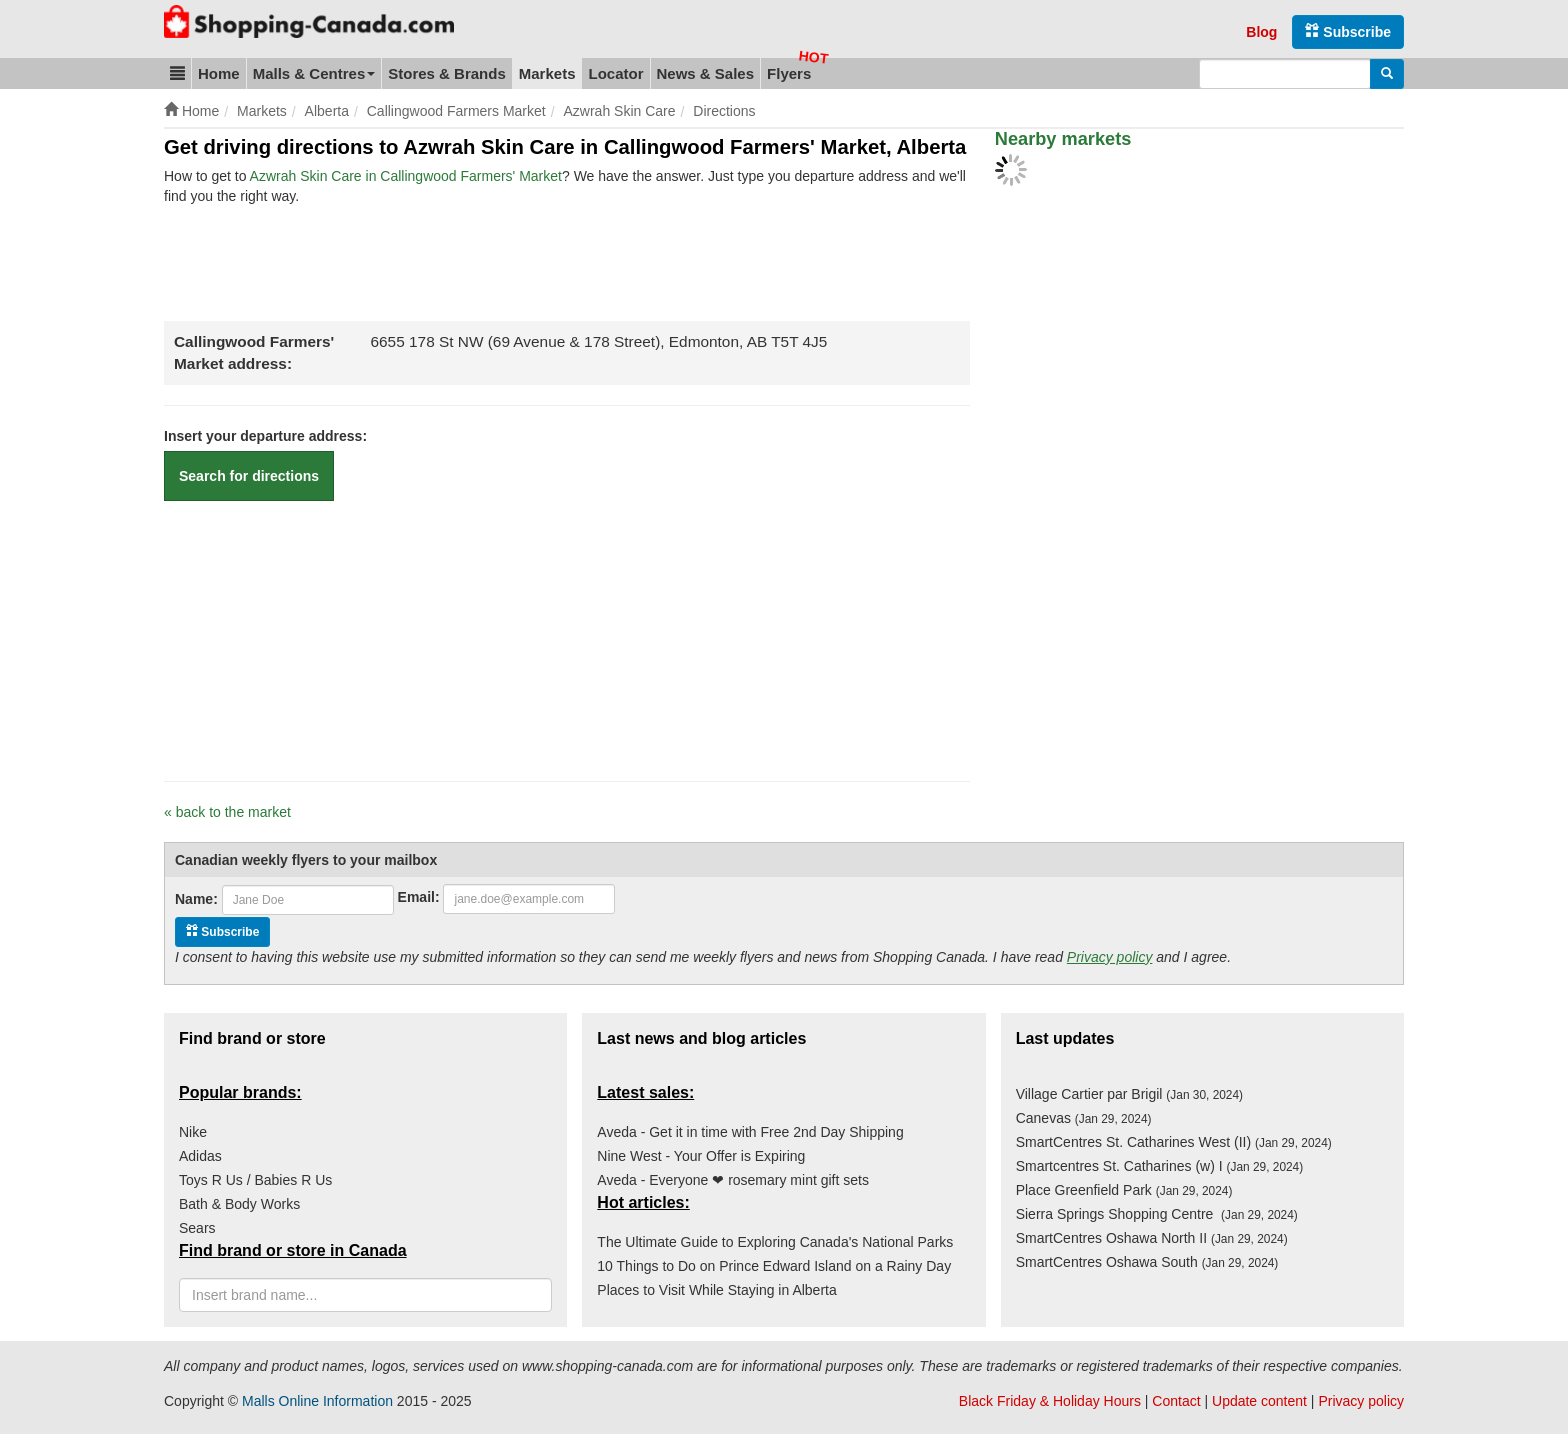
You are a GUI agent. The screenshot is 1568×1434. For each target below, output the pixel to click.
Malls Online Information (317, 1401)
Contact (1176, 1401)
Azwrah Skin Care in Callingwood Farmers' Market (406, 176)
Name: (196, 899)
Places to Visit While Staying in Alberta (716, 1290)
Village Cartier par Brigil (1129, 1094)
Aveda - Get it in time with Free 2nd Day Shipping (750, 1132)
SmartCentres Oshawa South (1147, 1262)
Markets (547, 73)
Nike (193, 1132)
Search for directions (249, 476)
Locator (615, 73)
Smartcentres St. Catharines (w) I (1160, 1166)
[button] (177, 73)
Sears (197, 1228)
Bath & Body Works (239, 1204)
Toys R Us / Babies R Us (255, 1180)
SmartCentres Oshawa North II (1152, 1238)
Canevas (1084, 1118)
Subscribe (1348, 31)
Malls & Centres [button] (314, 73)
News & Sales (706, 73)
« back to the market (227, 812)
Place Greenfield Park (1124, 1190)
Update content (1259, 1401)
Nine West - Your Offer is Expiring (701, 1156)
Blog (1261, 32)
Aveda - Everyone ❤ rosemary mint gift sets (733, 1180)
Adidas (200, 1156)
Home (219, 73)
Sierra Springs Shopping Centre (1157, 1214)
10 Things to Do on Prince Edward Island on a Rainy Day (774, 1266)
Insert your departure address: (265, 436)
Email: (419, 897)
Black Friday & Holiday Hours (1050, 1401)
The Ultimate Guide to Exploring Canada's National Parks (775, 1242)
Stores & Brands (447, 73)
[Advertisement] (528, 261)
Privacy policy (1110, 957)
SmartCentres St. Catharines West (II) (1174, 1142)
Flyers (789, 73)
